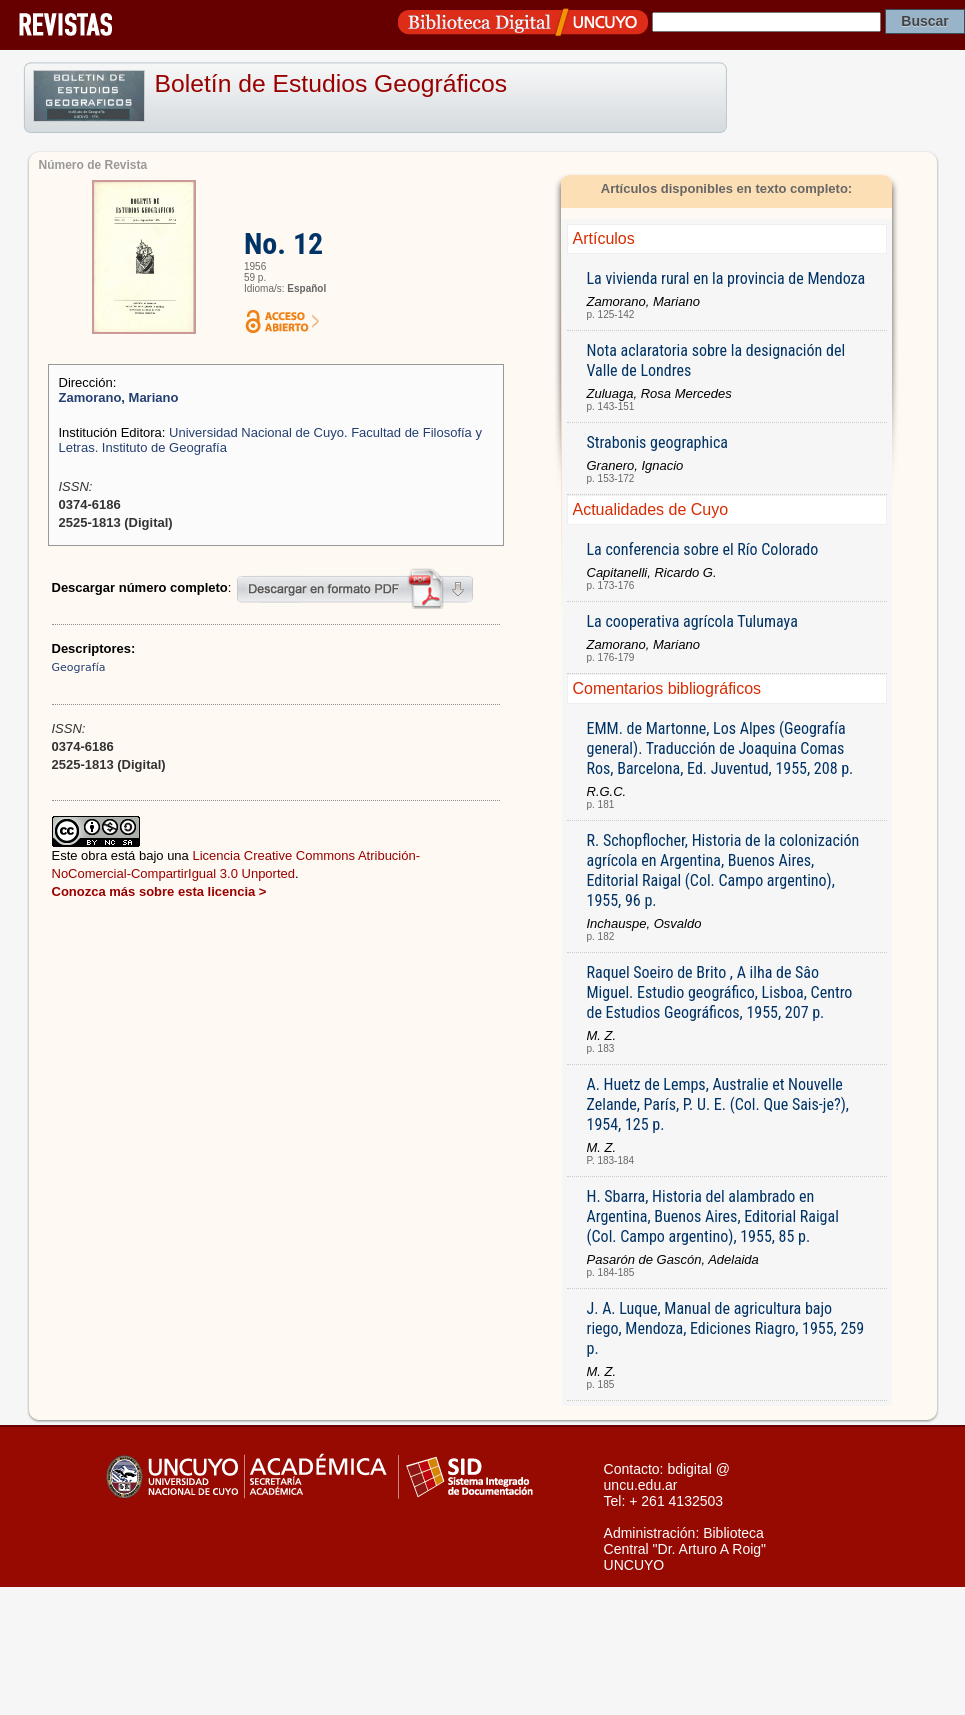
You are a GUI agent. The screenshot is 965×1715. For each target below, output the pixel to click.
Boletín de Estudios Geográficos (331, 83)
